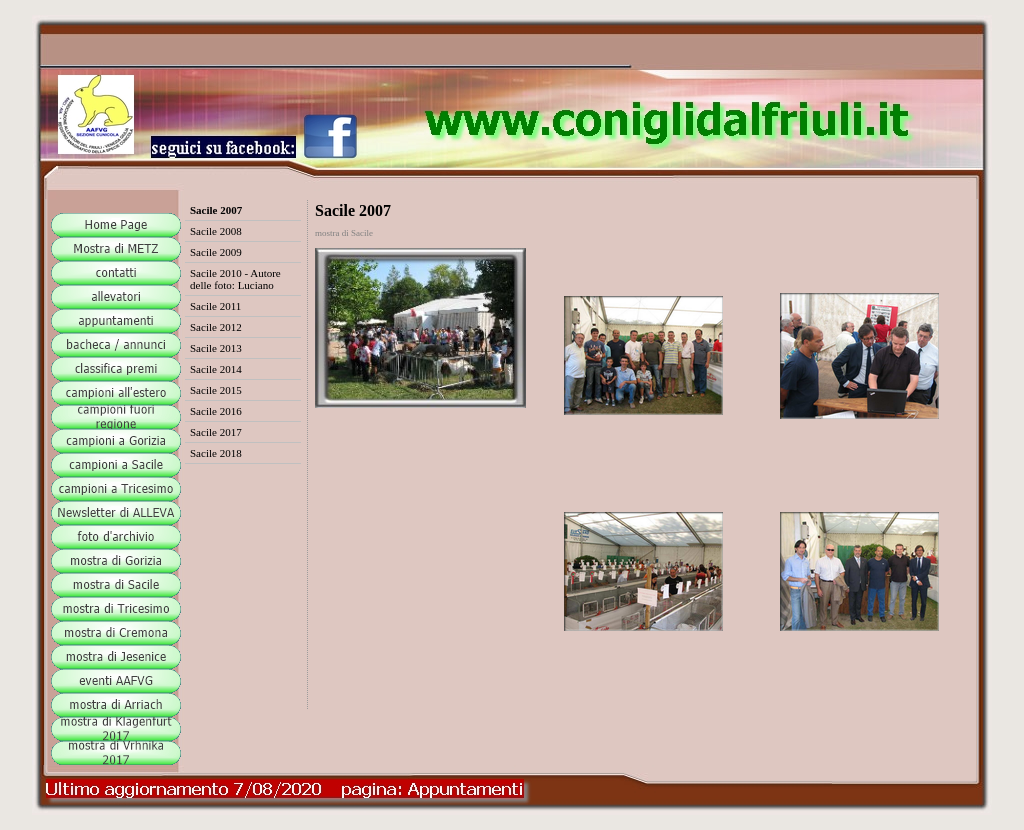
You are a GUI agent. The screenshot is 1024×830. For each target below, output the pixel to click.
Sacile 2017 (216, 432)
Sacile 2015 (216, 390)
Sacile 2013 (216, 348)
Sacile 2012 (216, 327)
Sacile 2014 (216, 369)
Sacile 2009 (216, 252)
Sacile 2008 (216, 231)
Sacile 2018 (216, 453)
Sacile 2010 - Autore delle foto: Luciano (235, 279)
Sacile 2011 (215, 306)
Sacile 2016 (216, 411)
